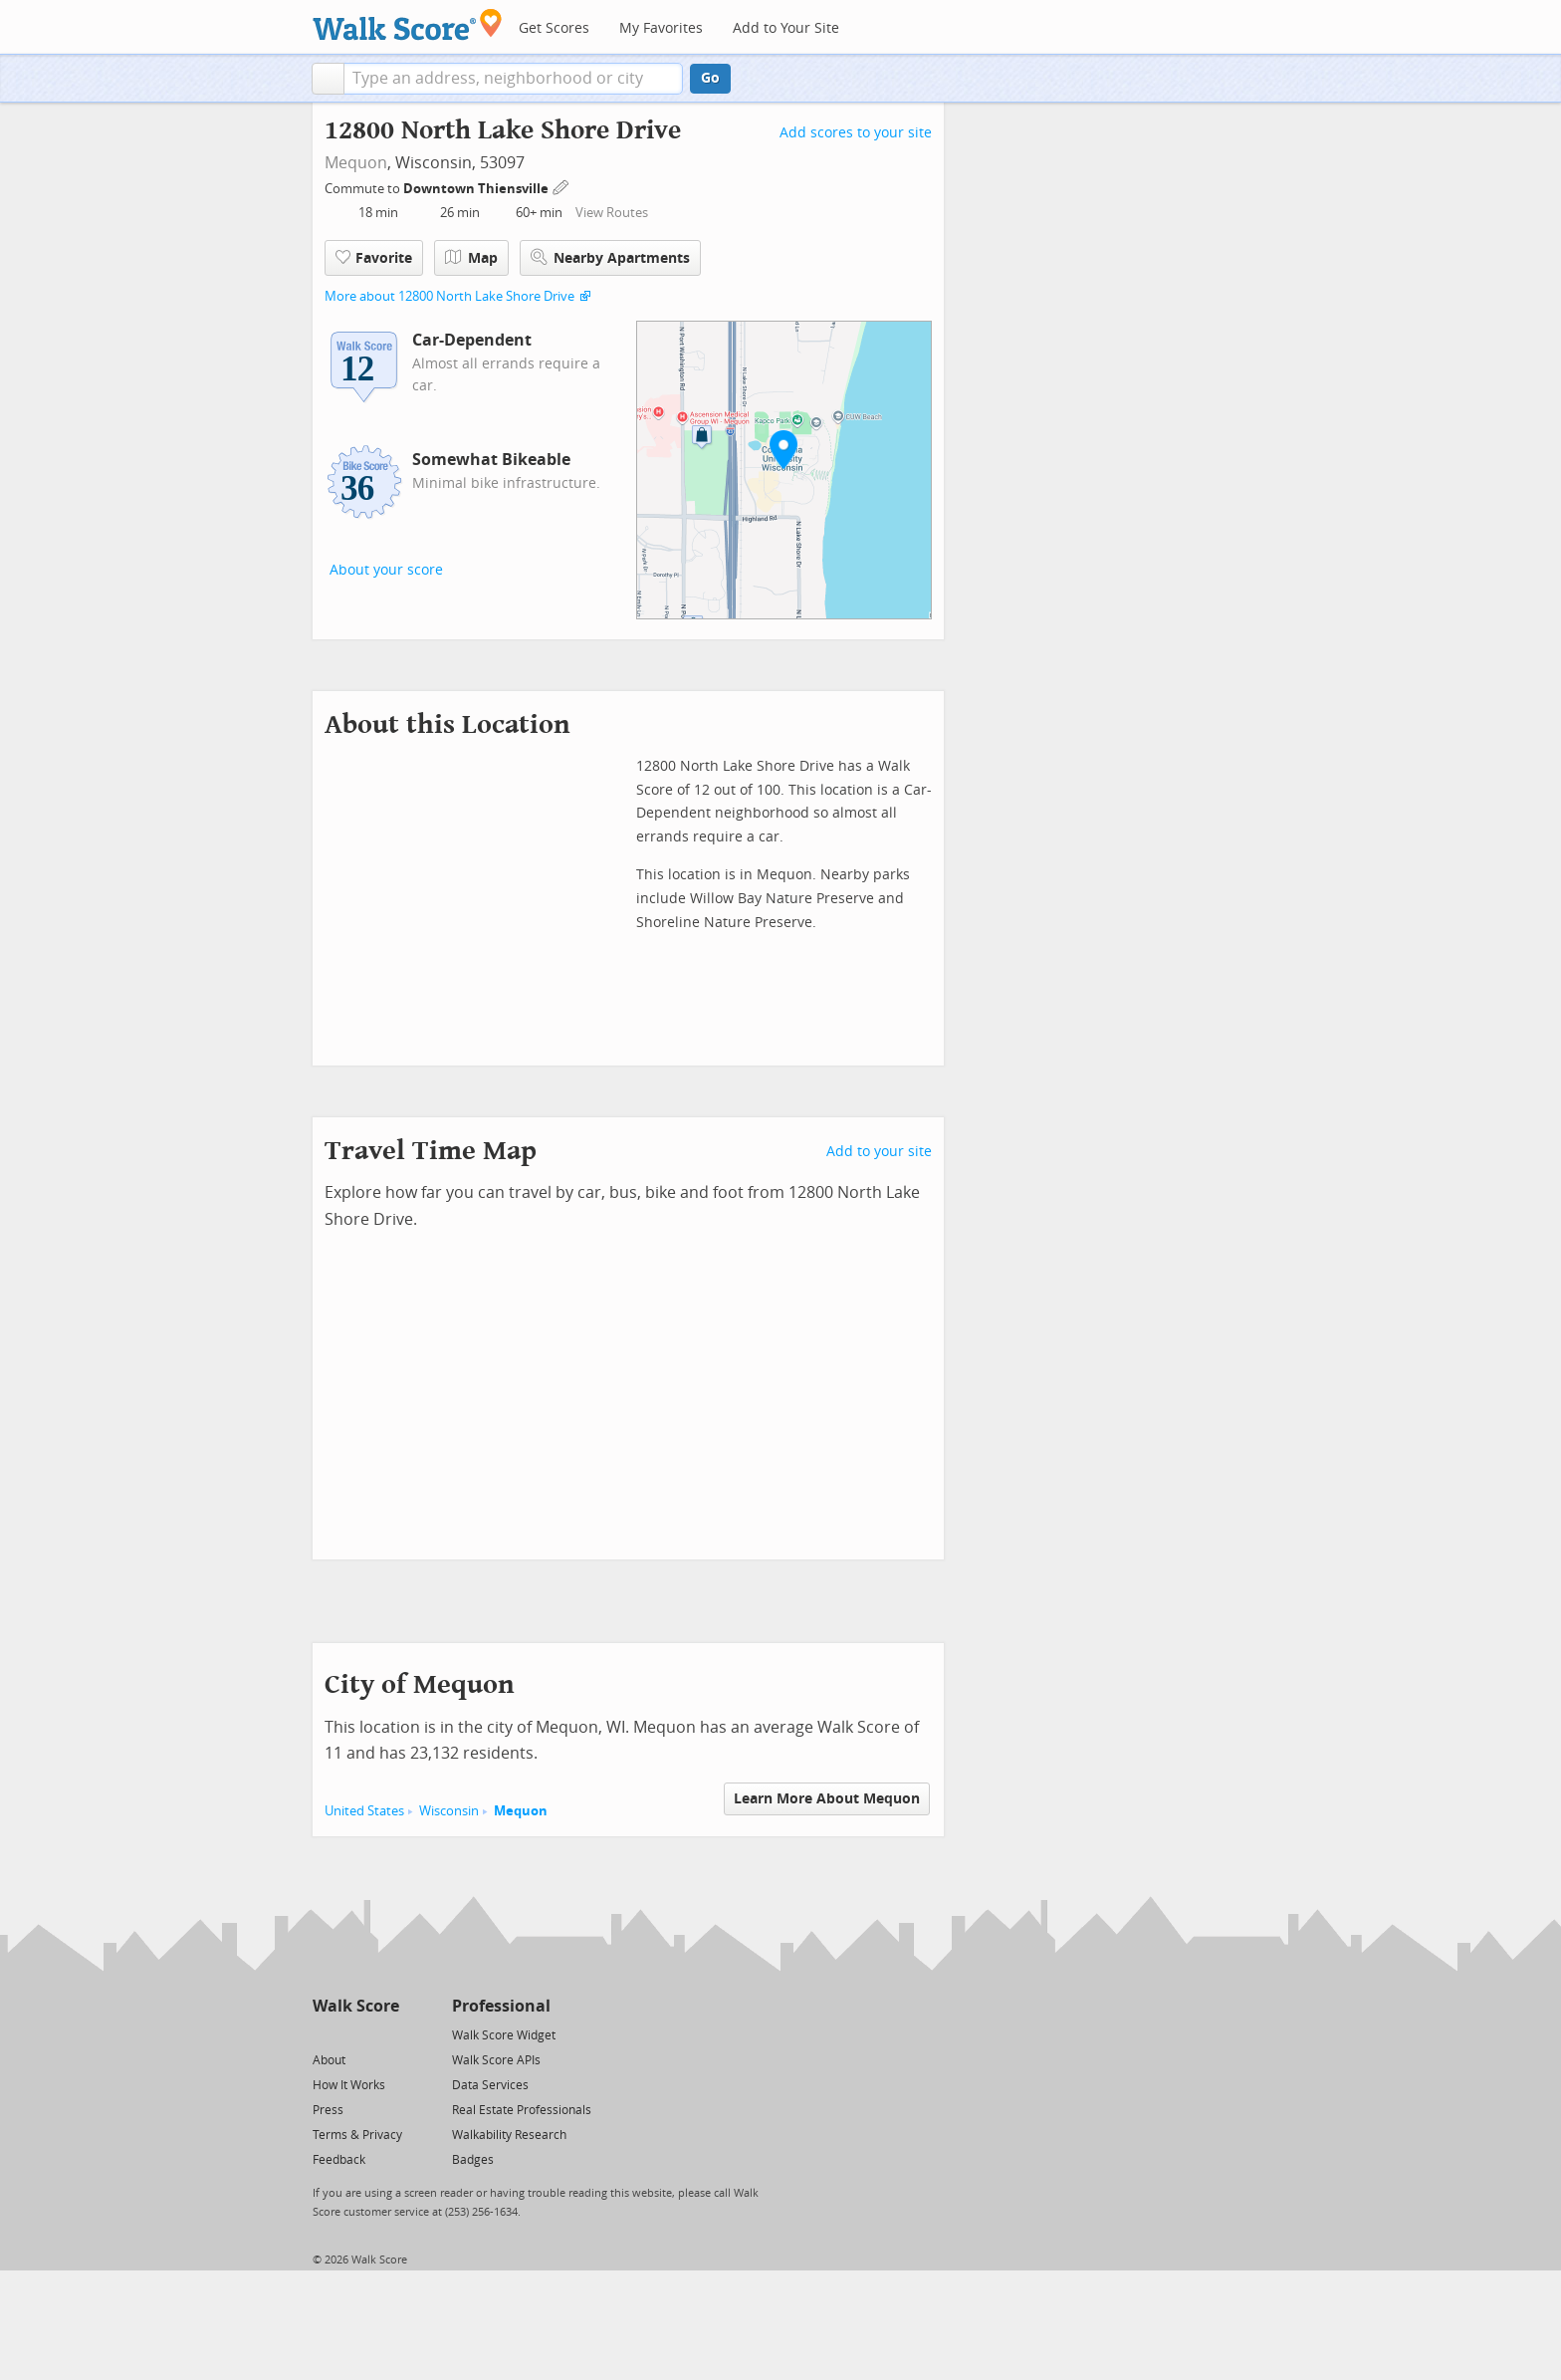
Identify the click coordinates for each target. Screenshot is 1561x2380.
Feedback (339, 2160)
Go (710, 78)
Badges (473, 2160)
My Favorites (661, 28)
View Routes (611, 212)
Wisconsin (449, 1810)
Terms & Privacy (357, 2135)
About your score (386, 570)
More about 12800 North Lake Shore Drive (449, 296)
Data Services (490, 2085)
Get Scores (554, 28)
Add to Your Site (786, 28)
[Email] (385, 2034)
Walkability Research (509, 2135)
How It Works (349, 2085)
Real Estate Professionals (521, 2110)
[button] (328, 79)
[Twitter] (324, 2034)
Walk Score (356, 2006)
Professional (501, 2006)
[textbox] (513, 79)
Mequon (356, 162)
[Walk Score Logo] (408, 24)
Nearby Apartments (610, 257)
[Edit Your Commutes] (561, 185)
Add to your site (879, 1151)
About (329, 2060)
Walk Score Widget (504, 2035)
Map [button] (471, 258)
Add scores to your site (856, 132)
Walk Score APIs (496, 2060)
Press (328, 2110)
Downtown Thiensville (477, 188)
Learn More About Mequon (827, 1798)
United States (364, 1810)
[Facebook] (354, 2034)
